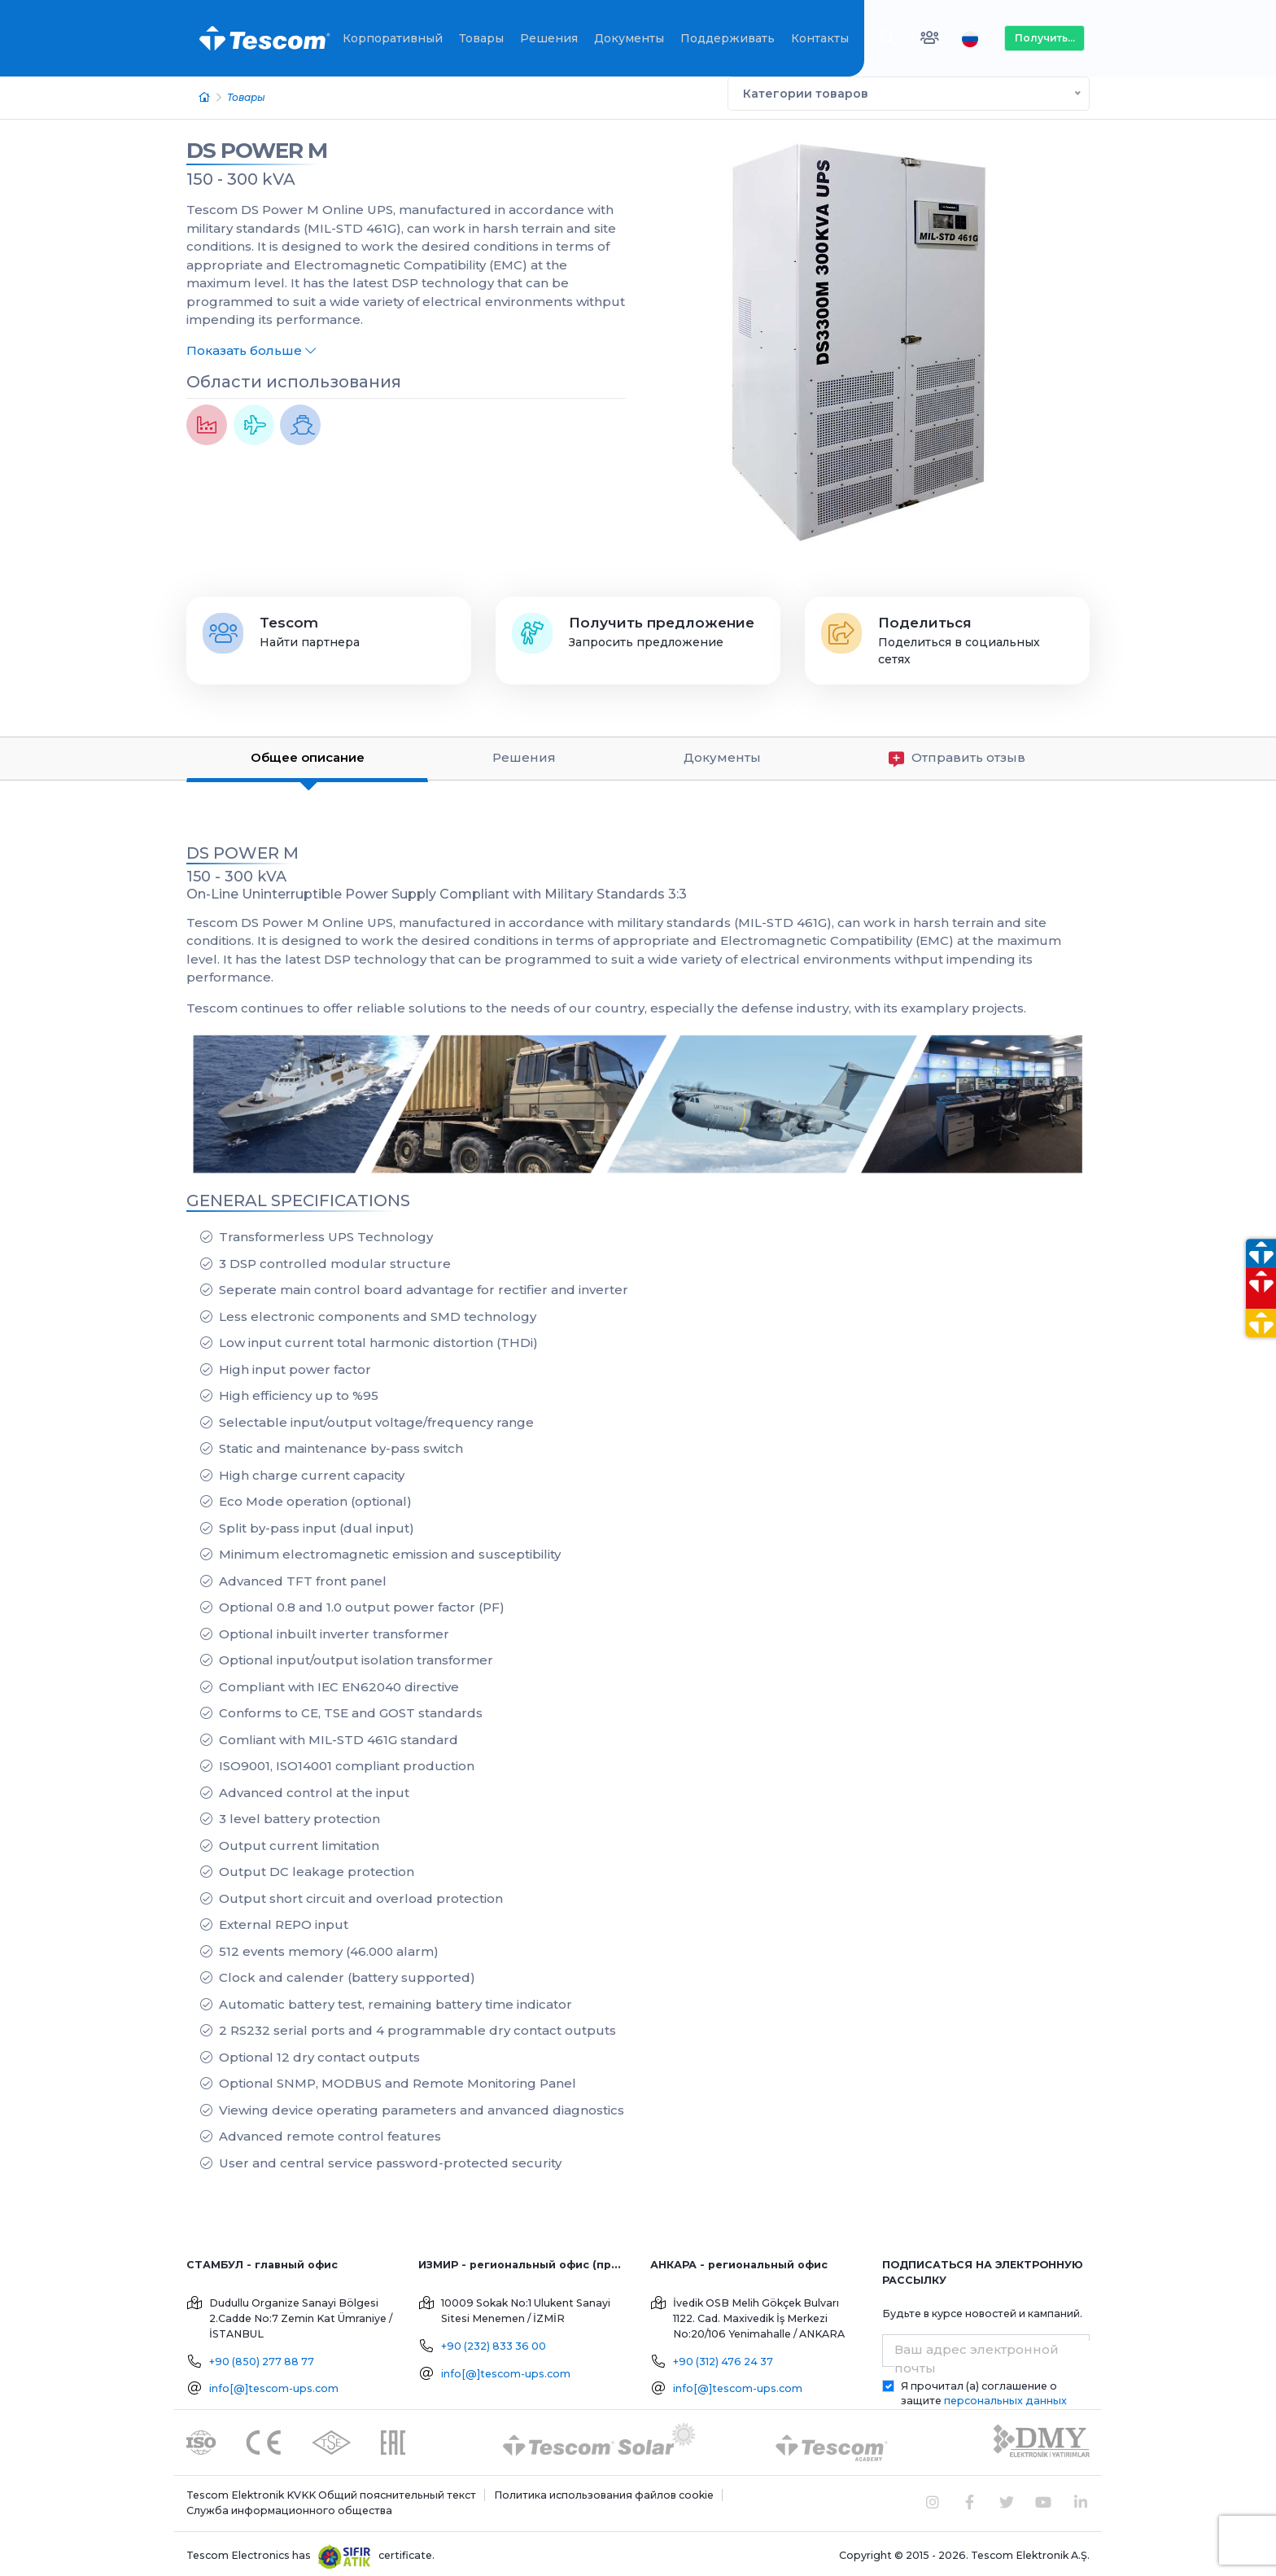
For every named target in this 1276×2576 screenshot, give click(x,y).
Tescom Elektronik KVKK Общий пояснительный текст (331, 2491)
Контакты (820, 38)
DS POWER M (256, 146)
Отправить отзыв (957, 754)
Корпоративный (393, 38)
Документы (629, 38)
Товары (481, 38)
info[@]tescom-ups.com (274, 2384)
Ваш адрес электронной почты (976, 2355)
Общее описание (308, 753)
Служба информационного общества (289, 2505)
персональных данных (1005, 2396)
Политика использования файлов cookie (604, 2491)
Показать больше (251, 345)
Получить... (1045, 38)
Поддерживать (727, 38)
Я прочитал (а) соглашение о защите (984, 2389)
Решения (549, 38)
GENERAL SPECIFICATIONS (298, 1195)
